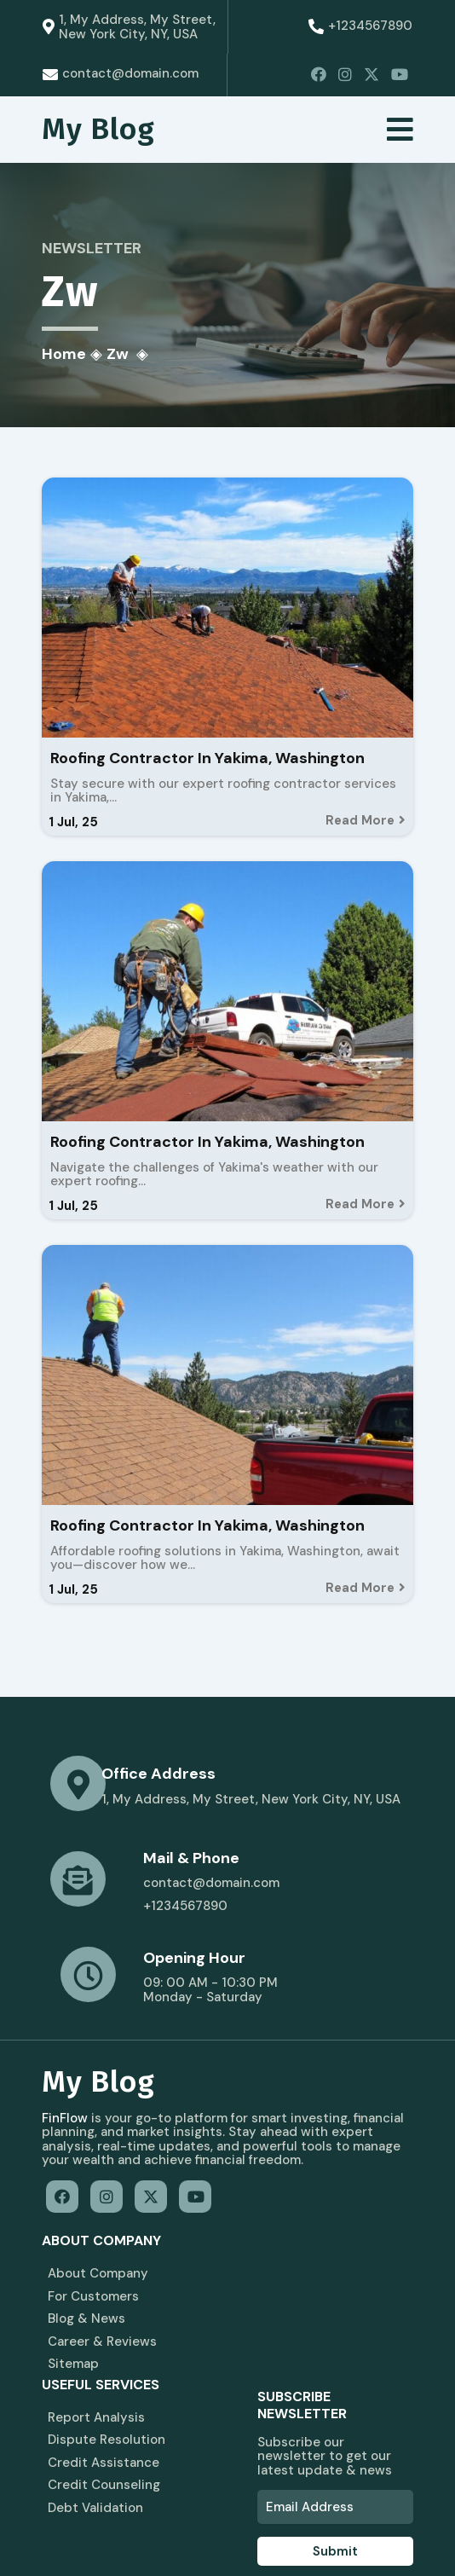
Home (65, 355)
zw (118, 355)
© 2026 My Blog (92, 2533)
